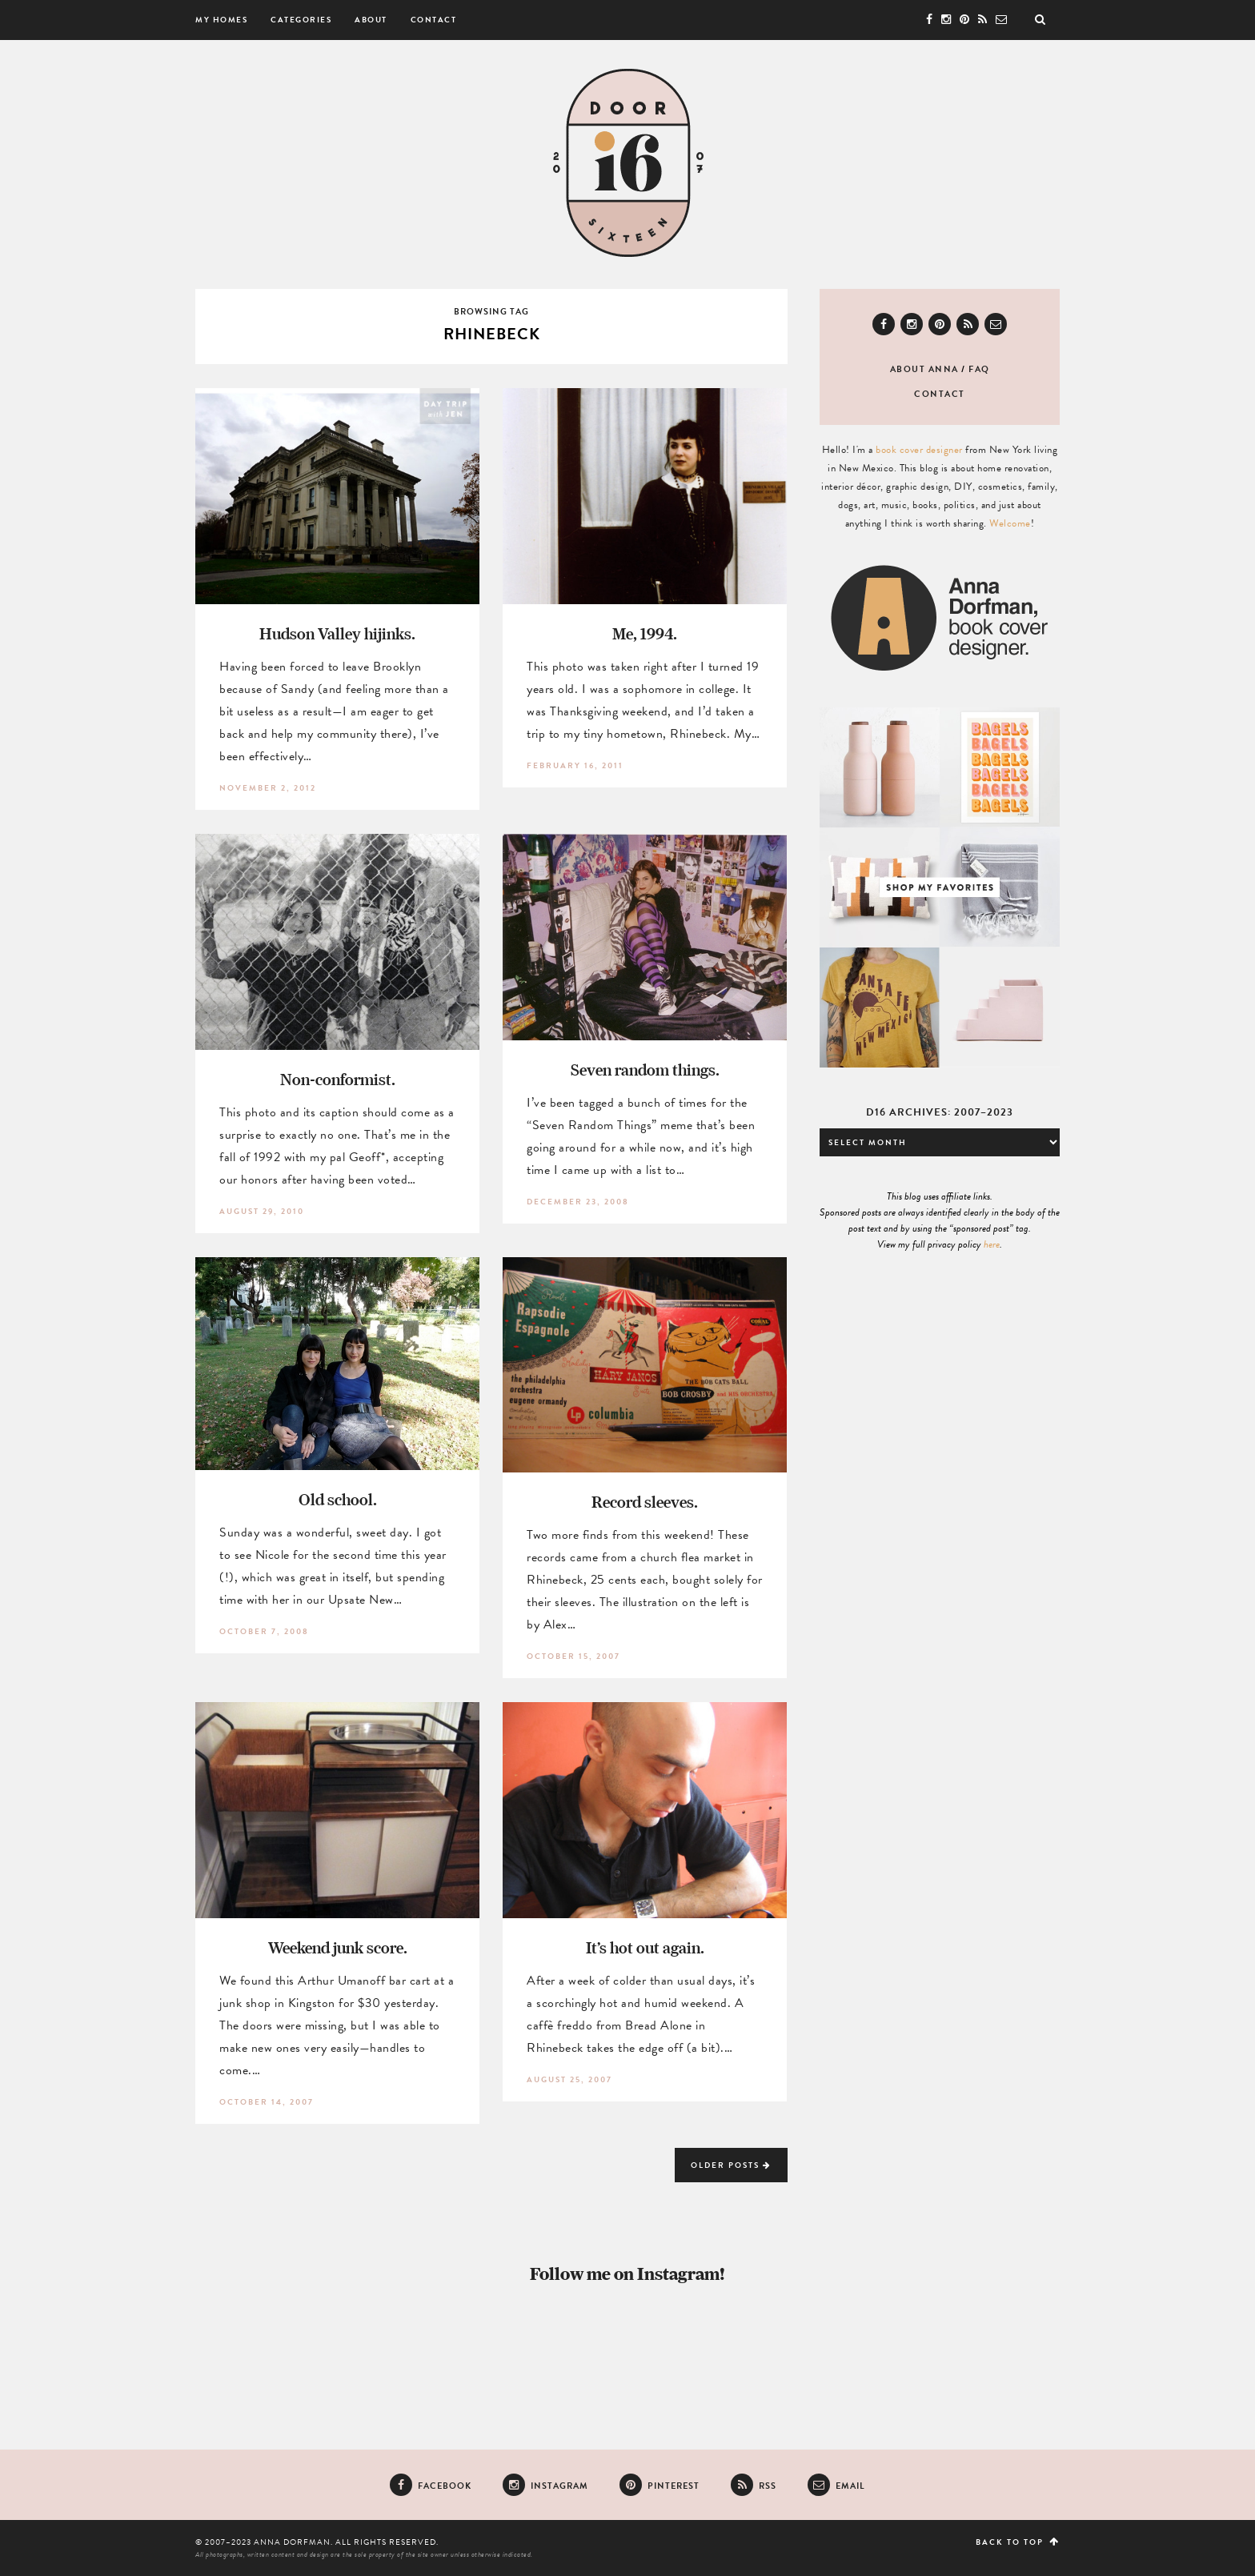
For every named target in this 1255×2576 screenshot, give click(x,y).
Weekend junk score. (337, 1947)
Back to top (1018, 2542)
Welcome (1010, 523)
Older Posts (731, 2165)
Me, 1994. (644, 633)
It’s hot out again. (645, 1947)
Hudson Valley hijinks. (337, 633)
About (371, 20)
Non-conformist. (337, 1079)
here (992, 1244)
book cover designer (919, 450)
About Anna (924, 369)
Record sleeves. (644, 1502)
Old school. (338, 1499)
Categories (301, 20)
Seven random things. (645, 1070)
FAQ (979, 369)
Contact (434, 20)
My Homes (221, 20)
